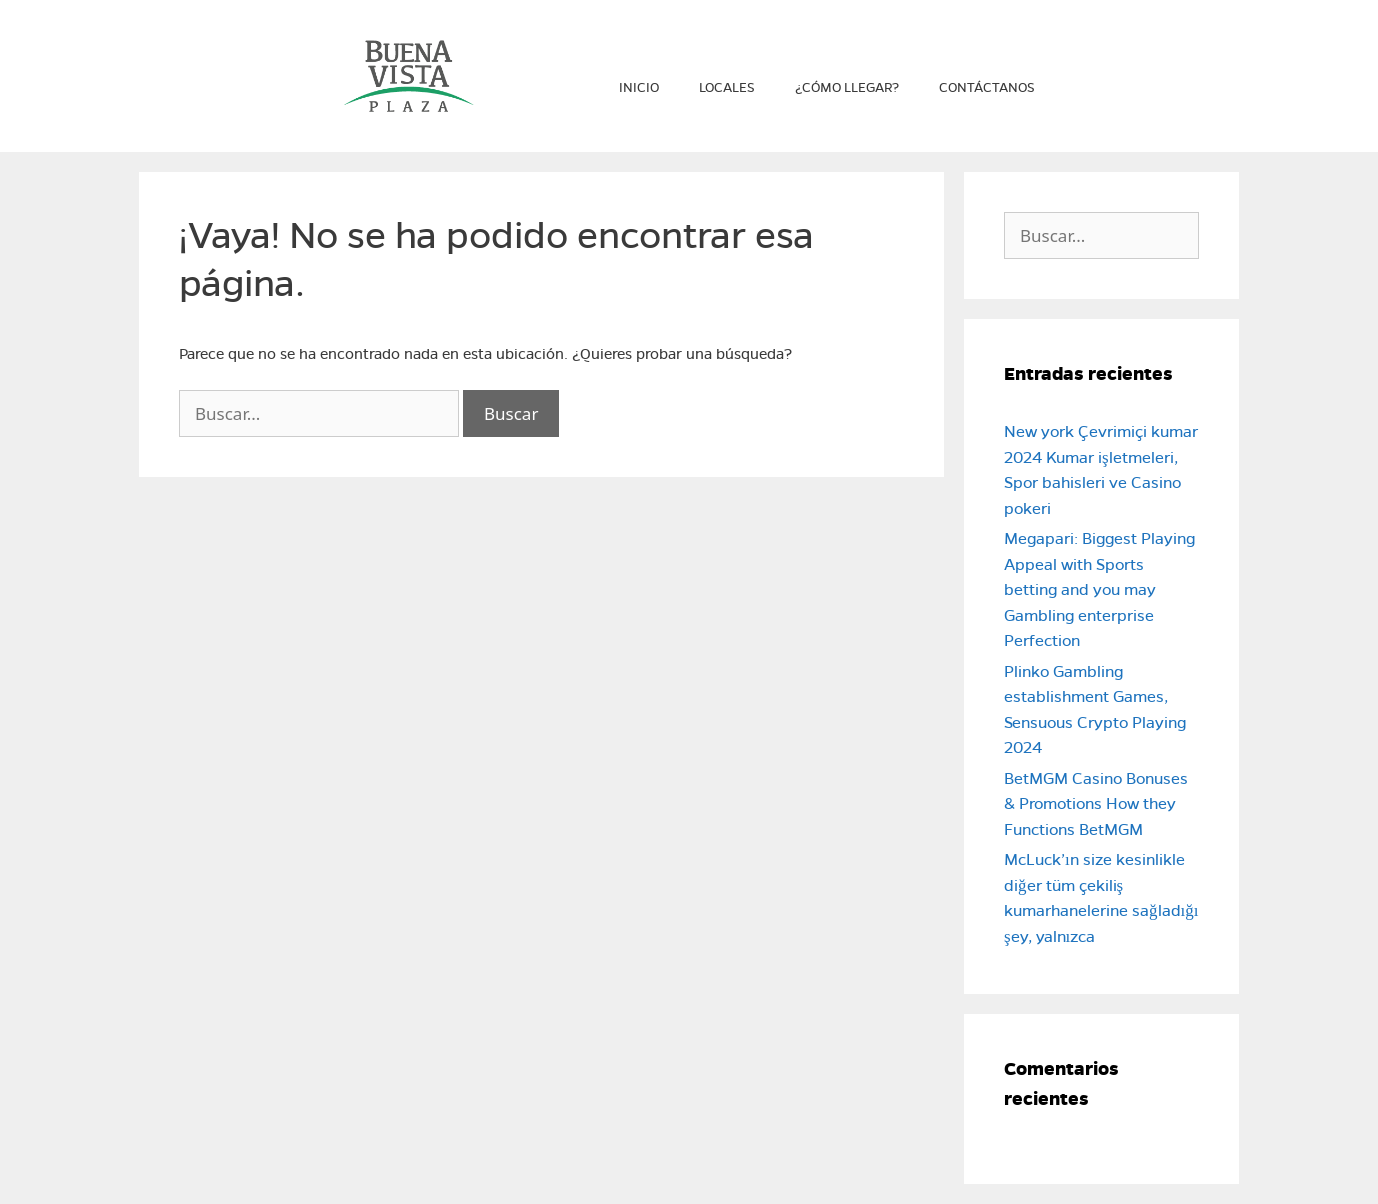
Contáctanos (987, 88)
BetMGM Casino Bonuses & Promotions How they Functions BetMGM (1096, 804)
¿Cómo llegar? (847, 88)
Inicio (639, 88)
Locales (727, 88)
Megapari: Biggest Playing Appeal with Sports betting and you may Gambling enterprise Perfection (1099, 589)
